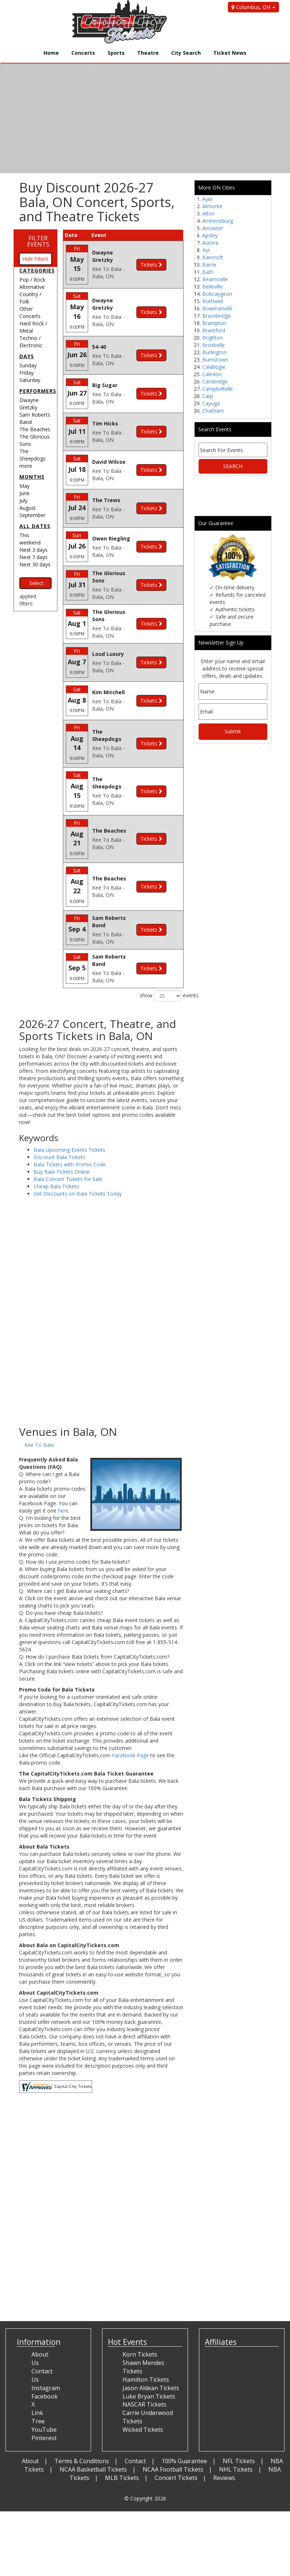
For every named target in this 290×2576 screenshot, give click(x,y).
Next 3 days (33, 549)
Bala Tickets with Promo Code (70, 1125)
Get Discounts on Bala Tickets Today (78, 1154)
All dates (34, 526)
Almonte (212, 206)
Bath (208, 271)
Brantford (213, 330)
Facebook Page (130, 1716)
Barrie (209, 264)
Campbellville (217, 388)
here (63, 1471)
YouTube (44, 2390)
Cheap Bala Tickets (56, 1147)
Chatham (213, 410)
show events (162, 956)
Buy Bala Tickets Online (62, 1132)
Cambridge (215, 381)
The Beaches (34, 429)
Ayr (206, 249)
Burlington (214, 352)
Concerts (83, 52)
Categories (37, 270)
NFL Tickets (239, 2422)
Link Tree (38, 2378)
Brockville (213, 344)
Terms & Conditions (81, 2422)
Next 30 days (34, 564)
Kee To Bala (39, 1405)
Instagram (45, 2348)
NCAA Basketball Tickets (93, 2430)
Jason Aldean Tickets (151, 2348)
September (32, 515)
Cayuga (211, 403)
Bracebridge (216, 315)
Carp (207, 396)
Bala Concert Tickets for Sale (68, 1139)
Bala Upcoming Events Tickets (69, 1110)
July (23, 500)
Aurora (210, 242)
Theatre (148, 52)
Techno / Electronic (30, 342)
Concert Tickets (176, 2438)
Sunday (28, 365)
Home (51, 52)
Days (26, 356)
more (25, 465)
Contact (135, 2422)
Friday (26, 372)
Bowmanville (217, 308)
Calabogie (214, 366)
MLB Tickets (122, 2438)
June (24, 493)
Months (32, 476)
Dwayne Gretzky (29, 404)
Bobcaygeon (217, 293)
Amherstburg (217, 220)
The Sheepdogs (32, 455)
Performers (37, 390)
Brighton (212, 337)
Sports (116, 52)
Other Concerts (30, 312)
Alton (208, 213)
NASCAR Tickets (144, 2365)
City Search (186, 52)
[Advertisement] (101, 1328)
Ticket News (229, 52)
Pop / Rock (32, 279)
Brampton (214, 323)
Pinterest (44, 2399)
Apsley (210, 235)
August (27, 507)
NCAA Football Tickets (173, 2430)
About (30, 2422)
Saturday (29, 380)
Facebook (44, 2357)
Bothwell (212, 301)
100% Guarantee (184, 2422)
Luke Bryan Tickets (149, 2357)
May (24, 485)
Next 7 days (33, 557)
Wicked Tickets (143, 2390)
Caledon (212, 374)
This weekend (30, 539)
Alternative (32, 286)
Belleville (212, 286)
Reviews (224, 2438)
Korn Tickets (140, 2315)
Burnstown (215, 359)
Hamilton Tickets (146, 2340)
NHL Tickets (236, 2430)
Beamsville (215, 279)
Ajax (207, 198)
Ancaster (212, 228)
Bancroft (212, 257)
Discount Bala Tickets (59, 1118)
